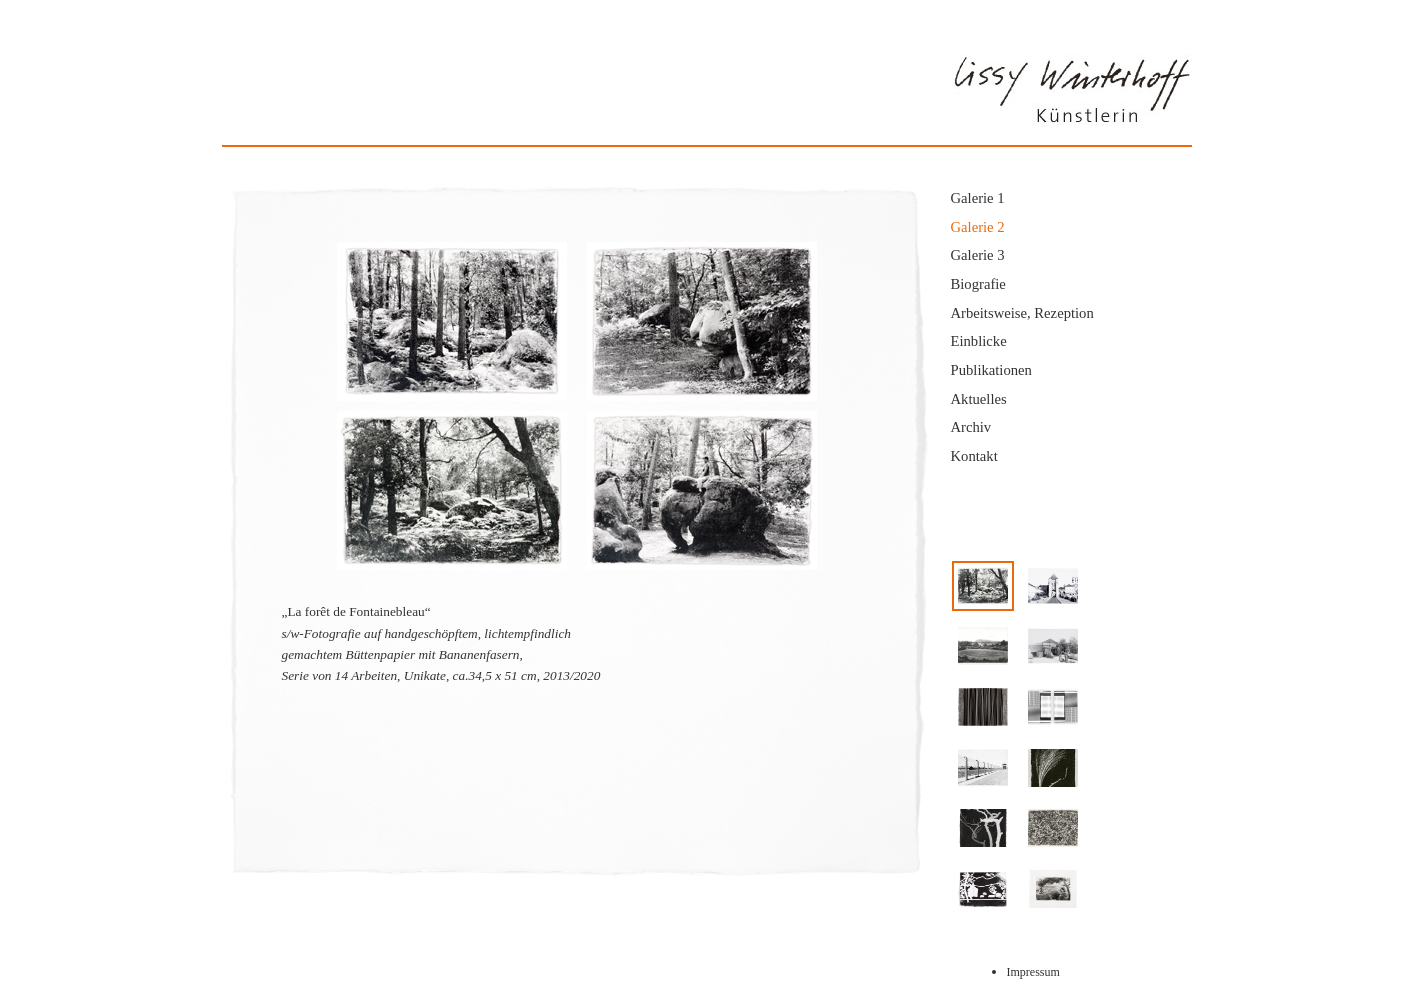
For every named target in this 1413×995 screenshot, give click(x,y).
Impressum (1033, 972)
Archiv (971, 427)
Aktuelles (979, 399)
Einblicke (979, 341)
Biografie (978, 284)
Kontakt (974, 456)
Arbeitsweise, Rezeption (1022, 313)
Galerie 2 (978, 227)
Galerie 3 (978, 255)
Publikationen (991, 370)
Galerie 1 (978, 198)
